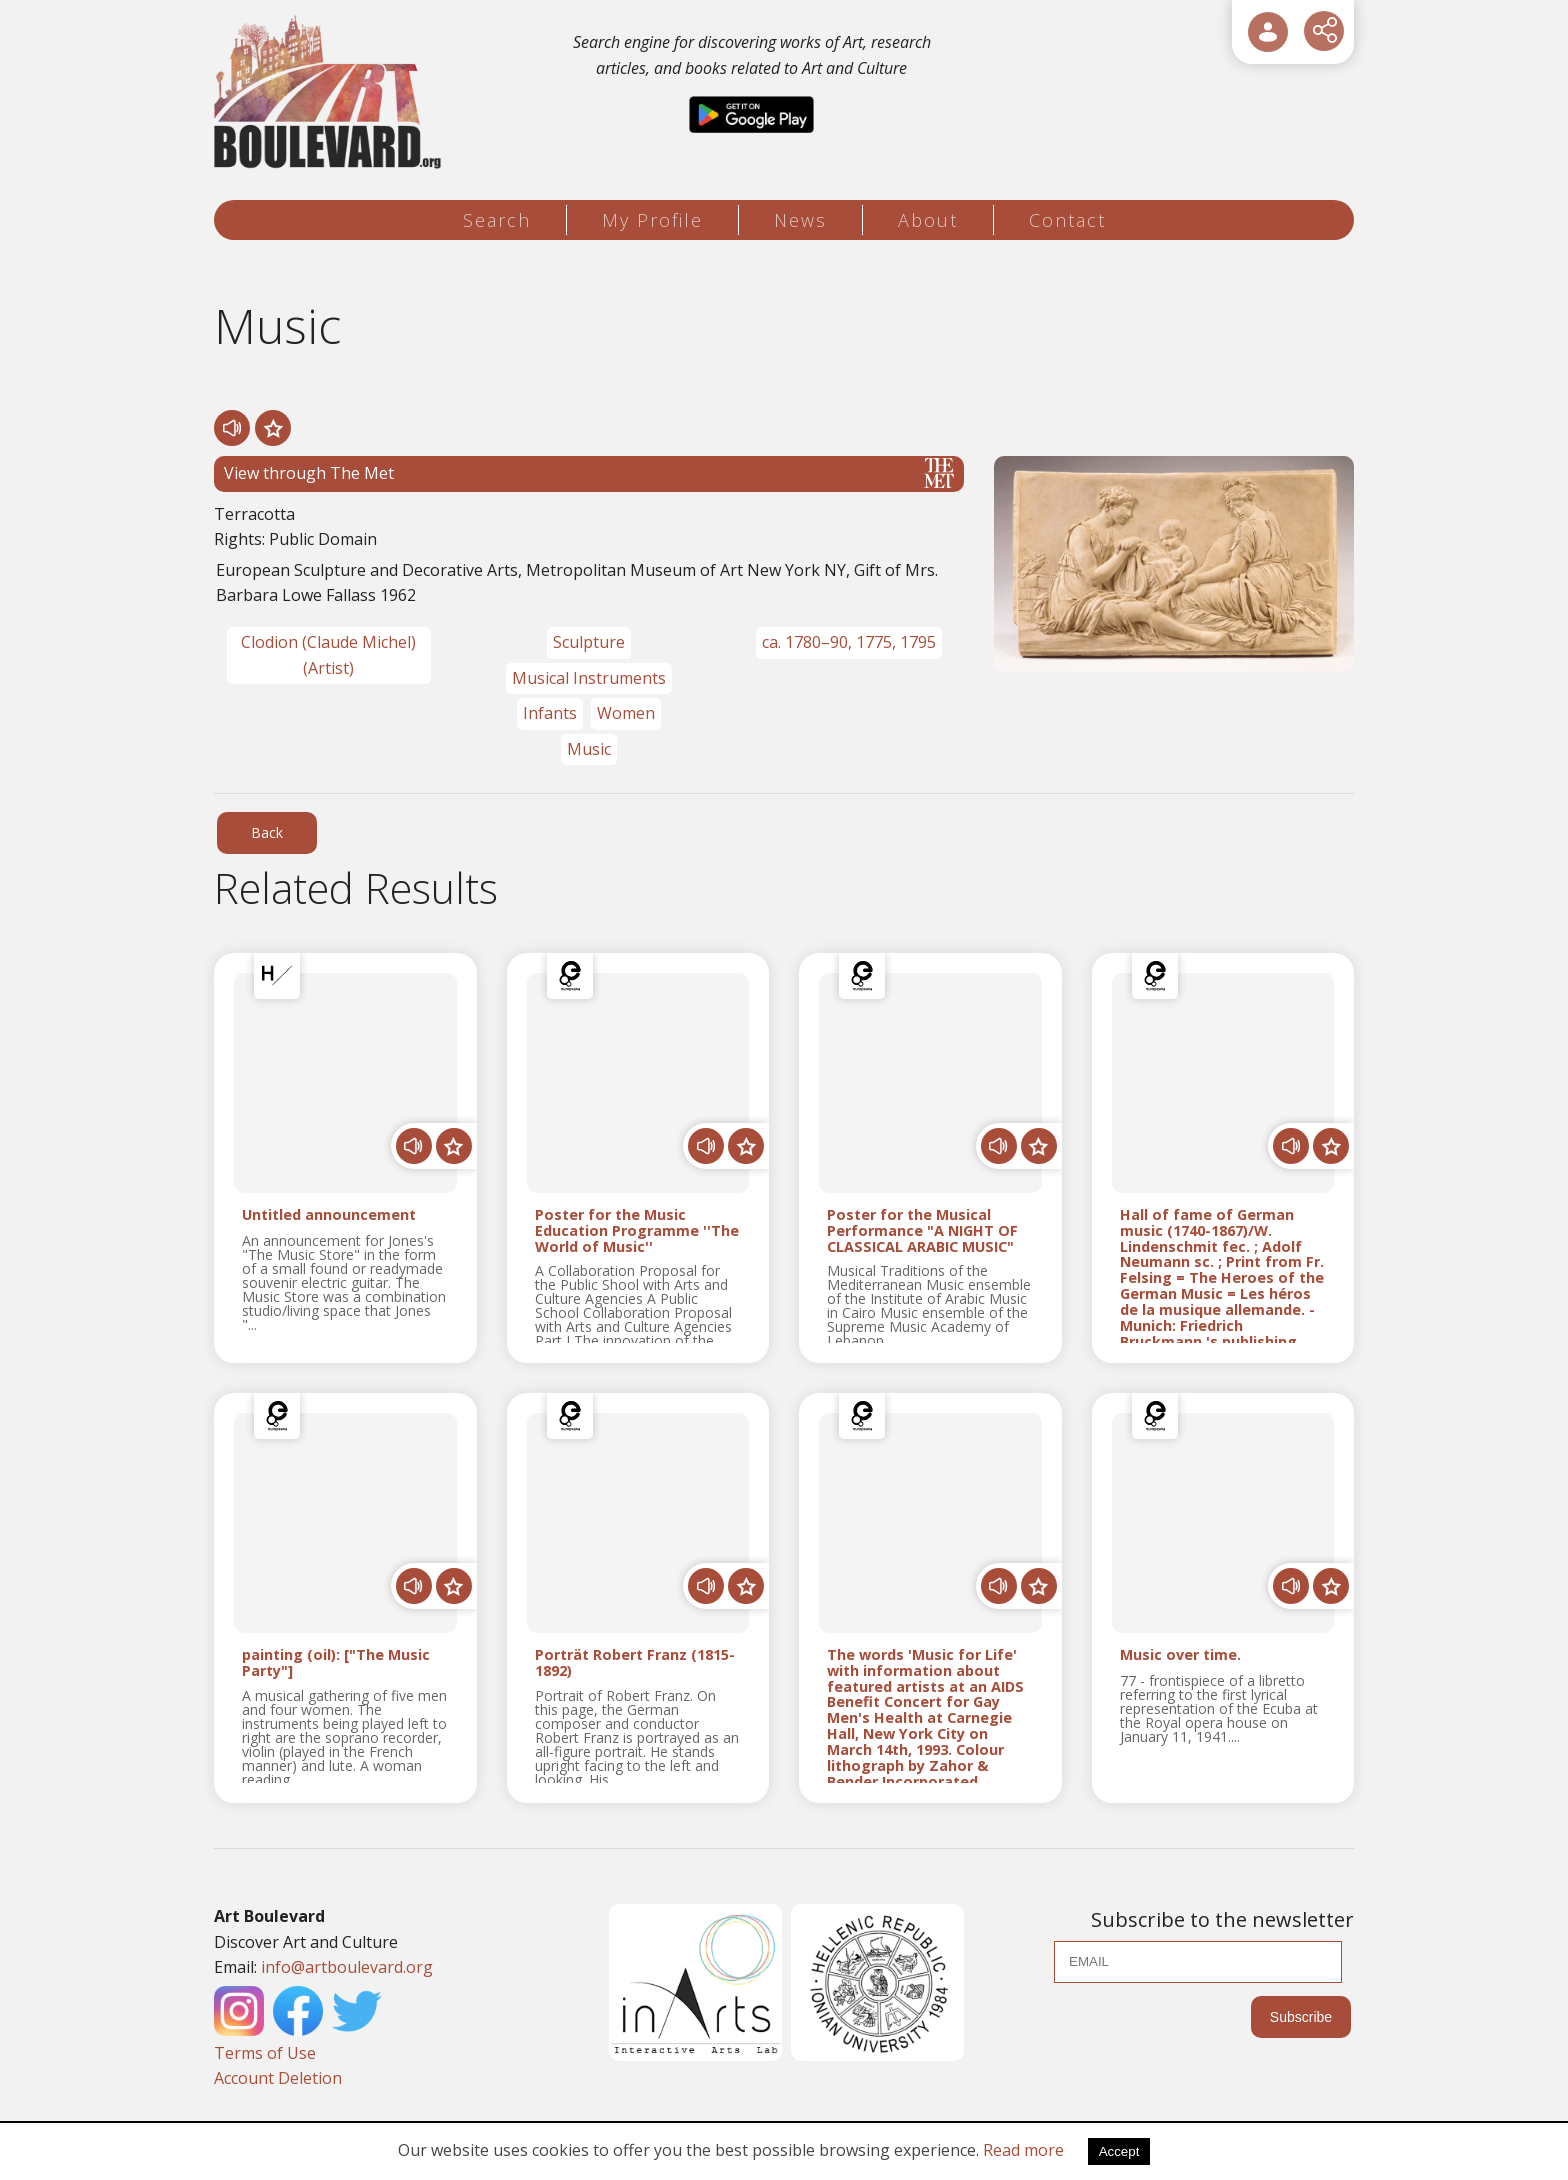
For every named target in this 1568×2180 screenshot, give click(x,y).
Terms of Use (265, 2053)
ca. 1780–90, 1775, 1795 (849, 642)
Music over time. (1180, 1655)
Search (497, 220)
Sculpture (589, 642)
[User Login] (1268, 32)
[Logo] (330, 92)
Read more (1023, 2150)
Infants (550, 713)
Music (589, 749)
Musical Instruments (589, 678)
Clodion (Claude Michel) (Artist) (328, 655)
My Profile (652, 220)
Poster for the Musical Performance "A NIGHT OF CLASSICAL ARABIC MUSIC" (922, 1230)
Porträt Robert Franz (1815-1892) (635, 1663)
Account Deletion (278, 2078)
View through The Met (589, 473)
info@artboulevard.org (347, 1967)
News (800, 220)
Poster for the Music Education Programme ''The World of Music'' (637, 1230)
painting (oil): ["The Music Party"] (336, 1663)
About (928, 220)
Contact (1067, 220)
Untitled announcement (329, 1215)
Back (267, 832)
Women (626, 713)
